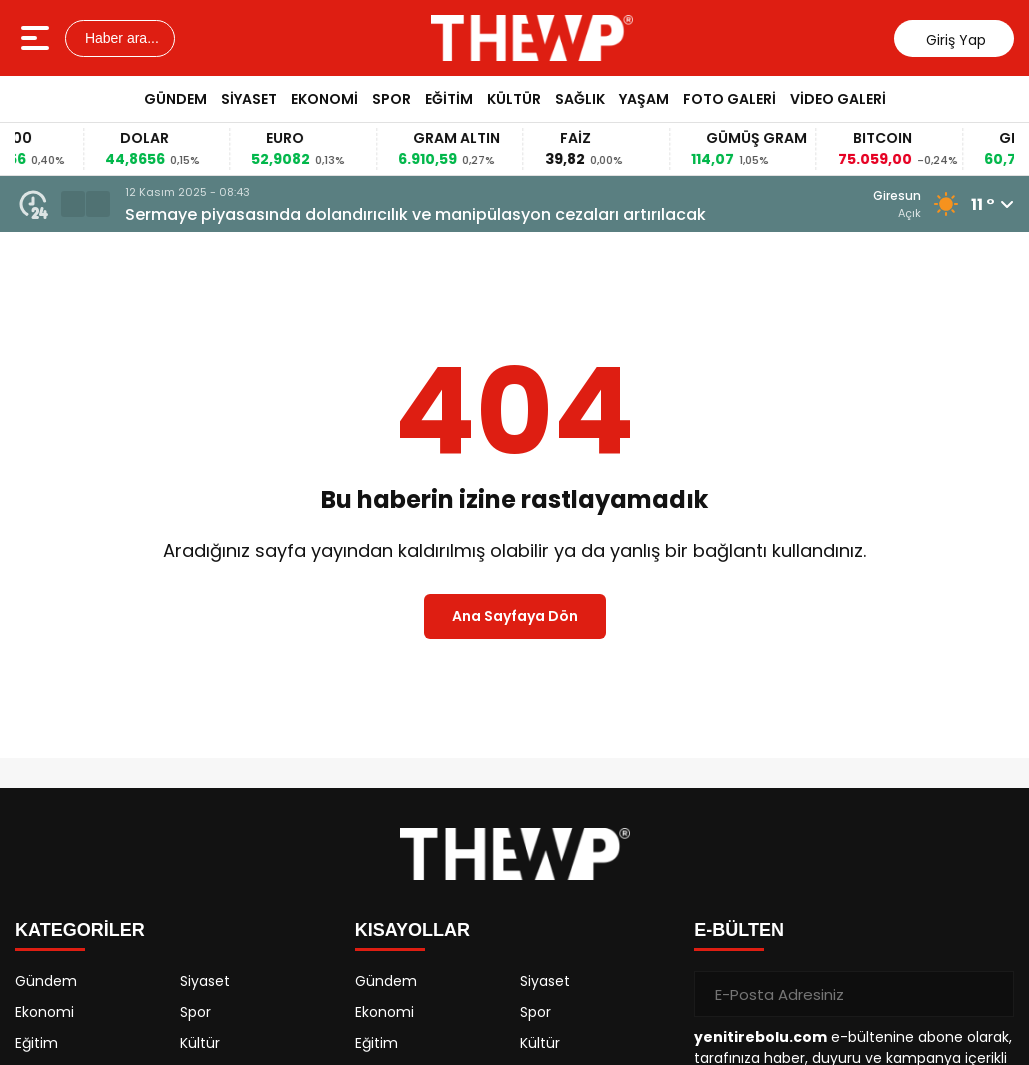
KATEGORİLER (80, 930)
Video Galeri (838, 99)
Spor (391, 99)
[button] (73, 204)
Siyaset (249, 99)
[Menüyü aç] (37, 38)
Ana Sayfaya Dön (515, 616)
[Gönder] (991, 994)
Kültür (514, 99)
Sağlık (580, 99)
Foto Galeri (729, 99)
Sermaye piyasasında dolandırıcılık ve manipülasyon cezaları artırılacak (415, 214)
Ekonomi (324, 99)
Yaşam (644, 99)
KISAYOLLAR (412, 930)
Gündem (175, 99)
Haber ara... (120, 38)
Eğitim (449, 99)
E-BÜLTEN (739, 930)
